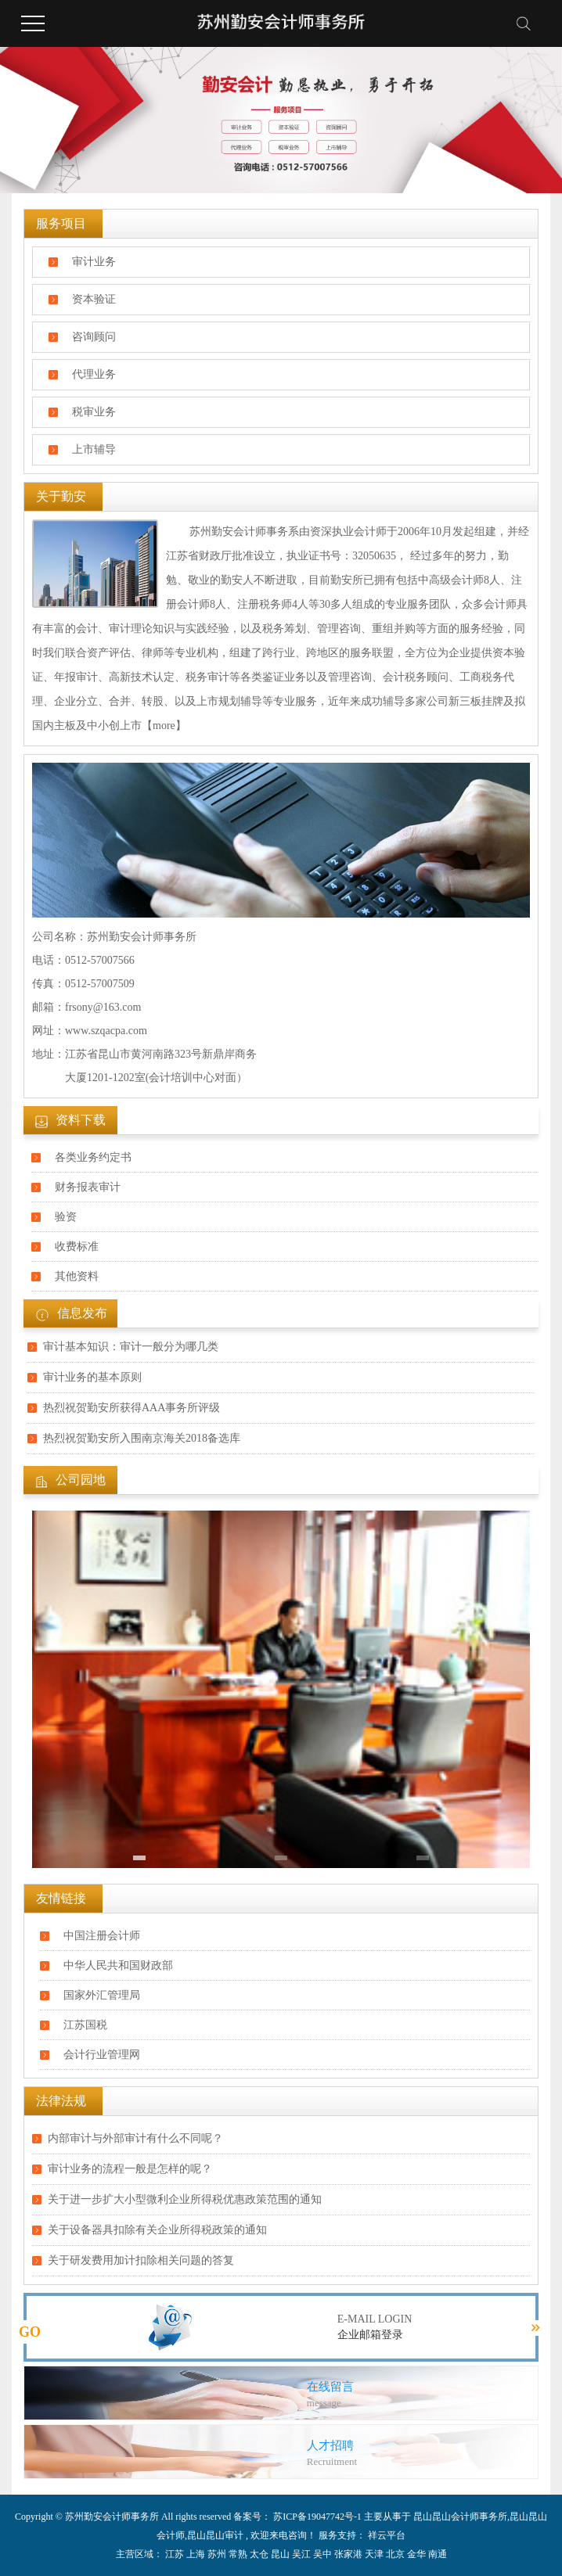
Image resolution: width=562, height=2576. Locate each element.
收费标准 (77, 1246)
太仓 (259, 2554)
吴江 (301, 2554)
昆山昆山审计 (215, 2535)
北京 (395, 2554)
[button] (139, 1858)
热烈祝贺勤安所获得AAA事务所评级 (131, 1408)
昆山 (280, 2554)
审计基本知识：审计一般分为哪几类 (130, 1347)
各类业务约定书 (93, 1157)
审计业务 (94, 262)
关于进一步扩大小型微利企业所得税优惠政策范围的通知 (185, 2199)
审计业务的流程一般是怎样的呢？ (130, 2169)
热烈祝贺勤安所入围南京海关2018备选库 (141, 1438)
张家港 (348, 2554)
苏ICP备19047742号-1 (317, 2516)
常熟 (238, 2554)
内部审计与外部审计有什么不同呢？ (135, 2138)
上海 (195, 2554)
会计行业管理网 (101, 2054)
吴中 (322, 2554)
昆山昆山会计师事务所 (460, 2516)
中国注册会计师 (101, 1936)
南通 (437, 2554)
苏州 (216, 2554)
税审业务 (94, 412)
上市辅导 (94, 449)
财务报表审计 (88, 1187)
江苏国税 (85, 2025)
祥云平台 (385, 2535)
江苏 (174, 2554)
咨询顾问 (94, 337)
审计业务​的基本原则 (92, 1377)
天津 (374, 2554)
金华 (416, 2554)
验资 (66, 1217)
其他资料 (77, 1276)
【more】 (164, 725)
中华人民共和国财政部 (118, 1965)
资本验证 (94, 299)
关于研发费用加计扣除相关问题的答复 (141, 2260)
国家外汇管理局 (101, 1995)
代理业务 (94, 374)
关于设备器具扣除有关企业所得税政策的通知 (157, 2230)
